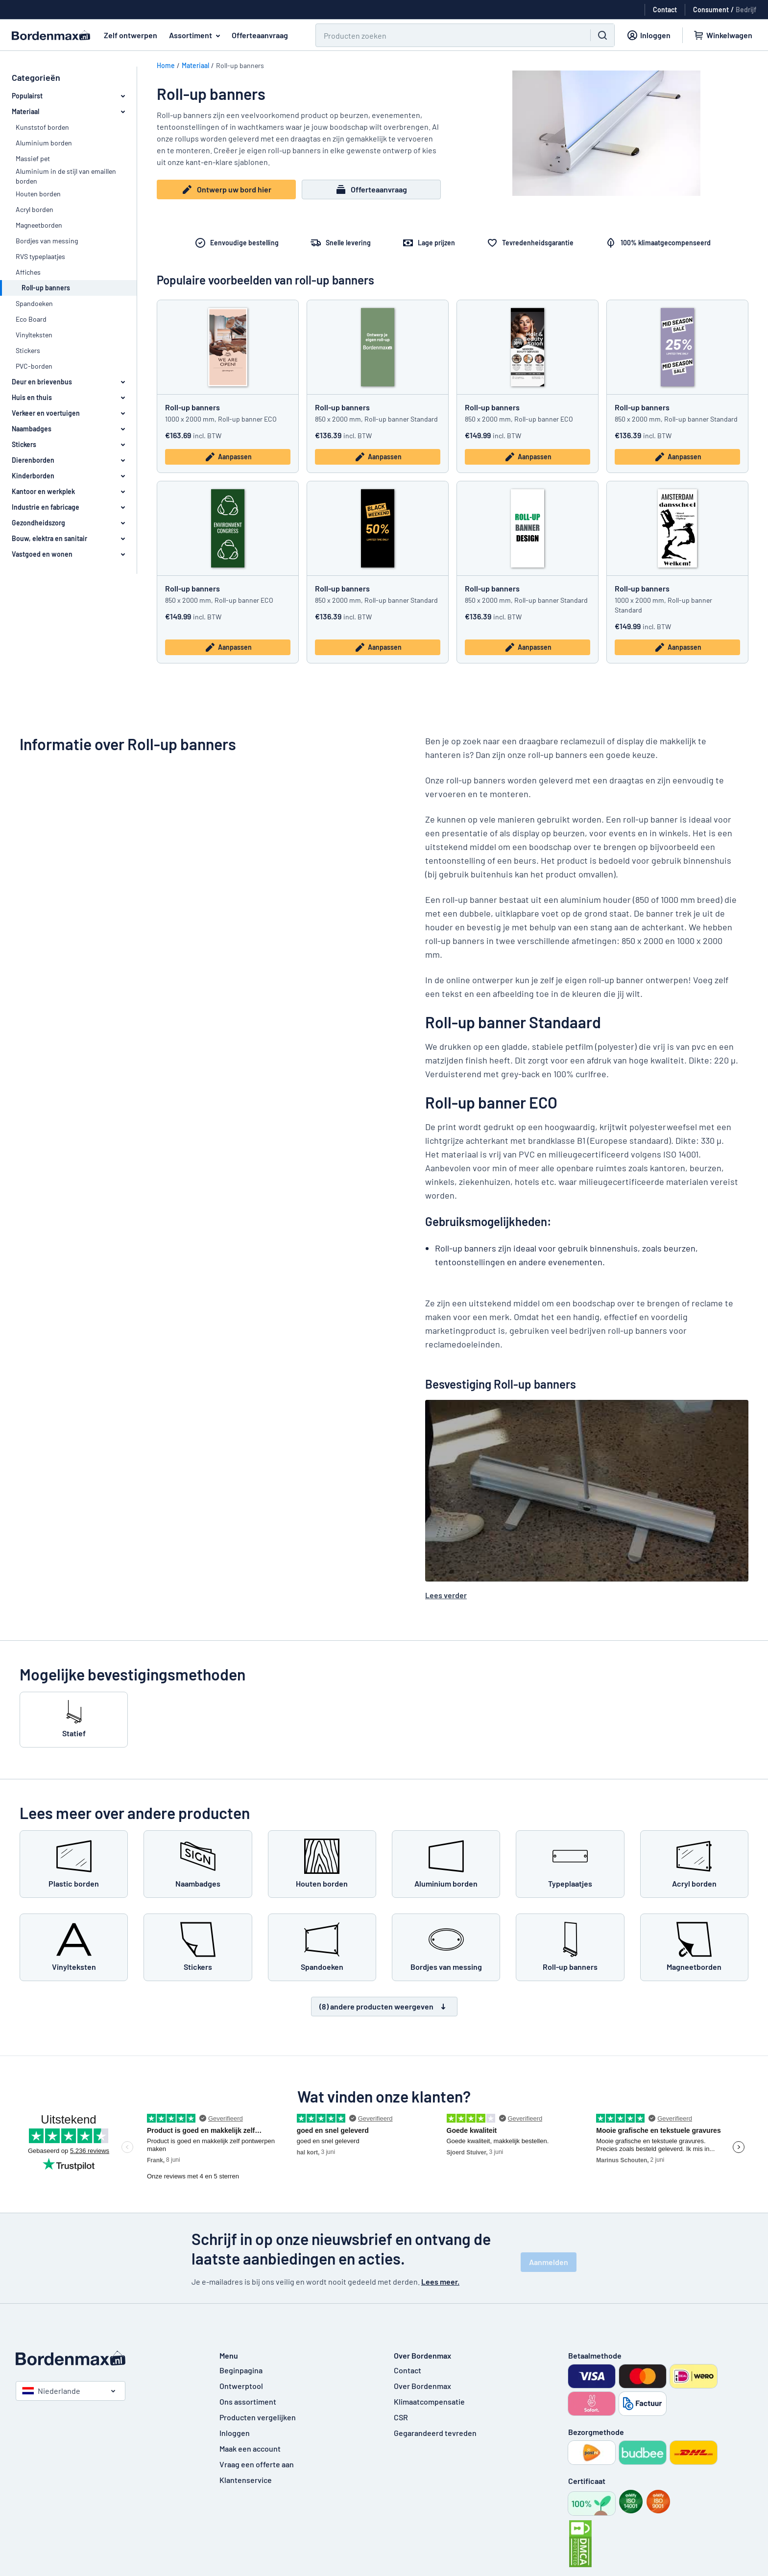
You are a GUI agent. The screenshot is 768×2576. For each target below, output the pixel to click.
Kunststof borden (42, 127)
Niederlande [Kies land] (51, 2390)
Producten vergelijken (257, 2417)
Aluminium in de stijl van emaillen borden (66, 176)
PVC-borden (34, 366)
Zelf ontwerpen (130, 35)
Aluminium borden (44, 143)
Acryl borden (34, 209)
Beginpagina (241, 2370)
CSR (401, 2417)
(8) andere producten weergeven (384, 2006)
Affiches (28, 272)
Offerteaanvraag (260, 35)
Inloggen (234, 2432)
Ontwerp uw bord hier (226, 190)
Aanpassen (228, 457)
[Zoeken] (447, 35)
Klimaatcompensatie (429, 2401)
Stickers (28, 350)
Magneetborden (39, 225)
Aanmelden (548, 2262)
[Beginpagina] (108, 2358)
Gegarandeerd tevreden (435, 2432)
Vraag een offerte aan (256, 2464)
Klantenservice (245, 2479)
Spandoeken (34, 303)
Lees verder (446, 1595)
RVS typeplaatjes (40, 256)
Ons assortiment (247, 2401)
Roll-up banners (192, 407)
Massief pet (33, 158)
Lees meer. (440, 2281)
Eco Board (31, 319)
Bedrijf (746, 9)
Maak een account (250, 2448)
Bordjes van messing (47, 240)
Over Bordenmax (422, 2385)
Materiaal (195, 65)
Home (166, 65)
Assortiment (196, 35)
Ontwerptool (241, 2385)
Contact (407, 2370)
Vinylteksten (34, 335)
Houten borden (38, 193)
